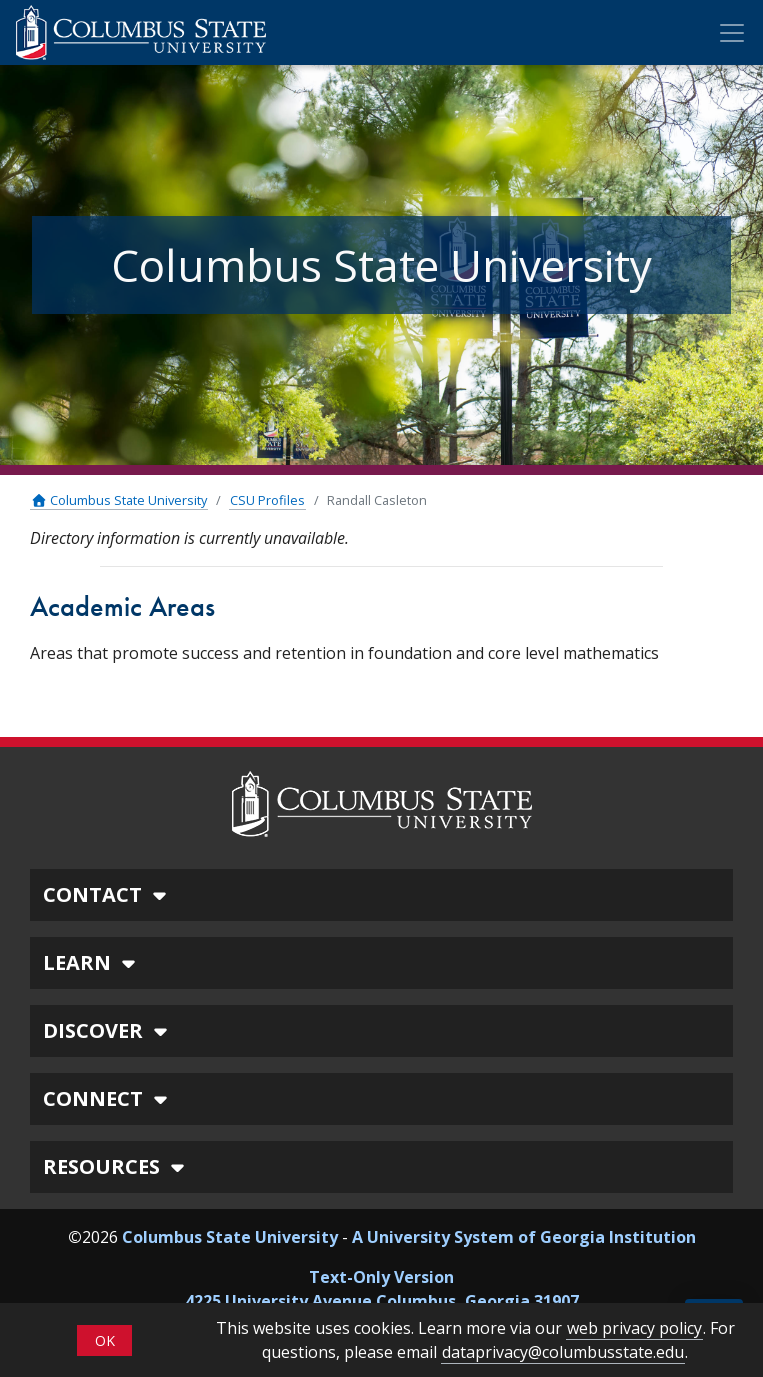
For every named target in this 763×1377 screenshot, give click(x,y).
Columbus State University (119, 500)
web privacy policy (634, 1328)
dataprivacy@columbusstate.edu (563, 1352)
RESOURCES (116, 1166)
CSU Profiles (267, 500)
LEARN (92, 962)
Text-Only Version (381, 1277)
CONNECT (108, 1098)
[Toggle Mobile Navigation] (732, 33)
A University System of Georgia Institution (524, 1237)
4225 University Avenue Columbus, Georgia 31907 (382, 1301)
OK (105, 1340)
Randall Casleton (377, 500)
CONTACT (107, 894)
